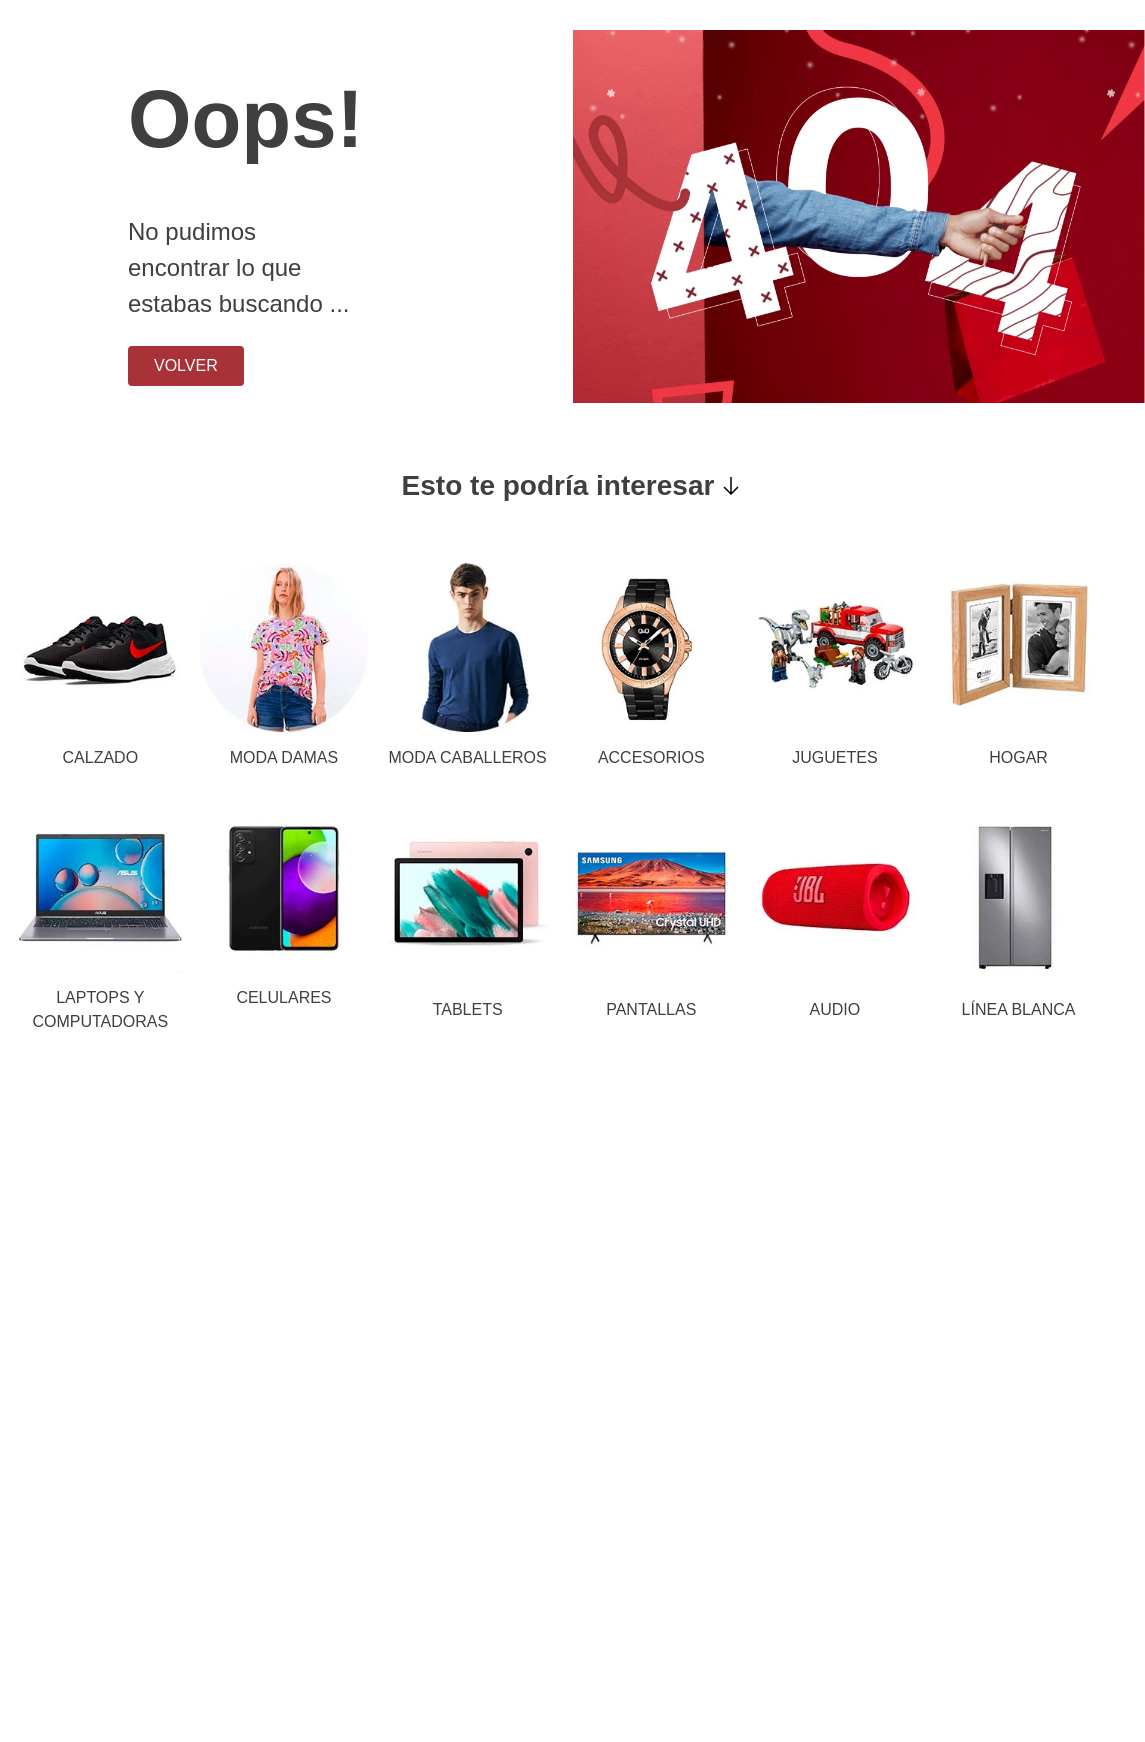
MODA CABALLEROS (467, 757)
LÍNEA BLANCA (1019, 1009)
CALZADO (101, 757)
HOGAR (1018, 757)
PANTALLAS (651, 1009)
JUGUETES (834, 757)
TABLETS (468, 1009)
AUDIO (835, 1009)
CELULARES (283, 997)
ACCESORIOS (651, 757)
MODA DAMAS (284, 757)
